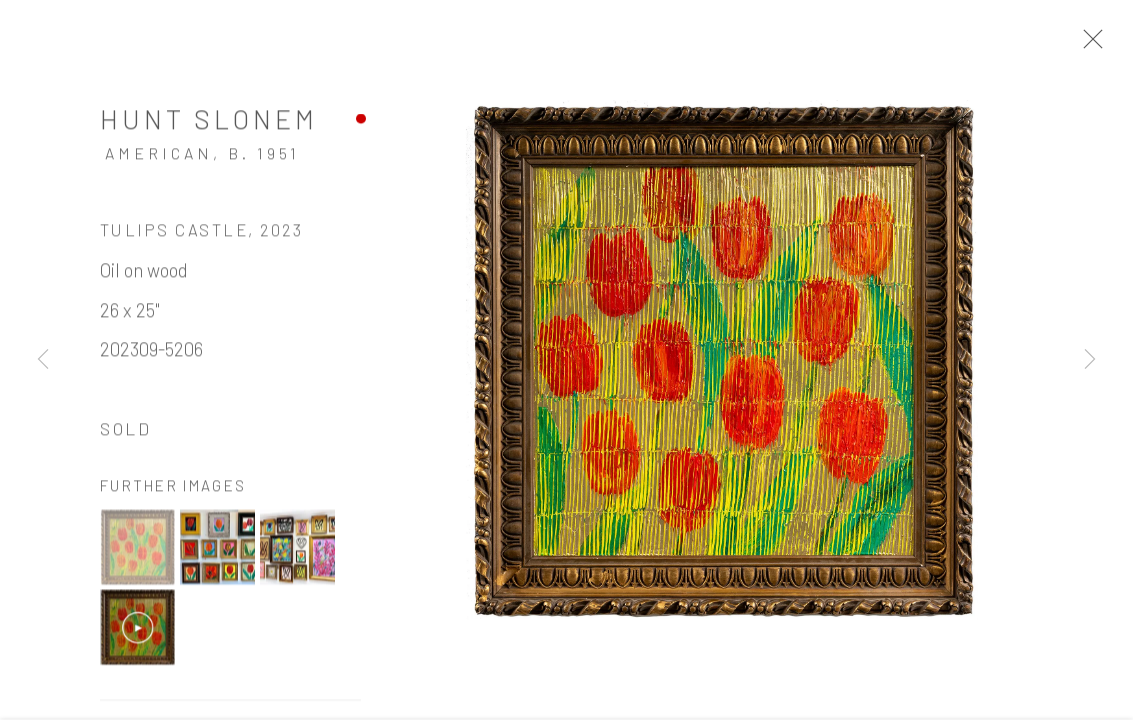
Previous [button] (43, 360)
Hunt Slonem (209, 121)
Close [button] (1088, 45)
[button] (137, 549)
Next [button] (1090, 360)
